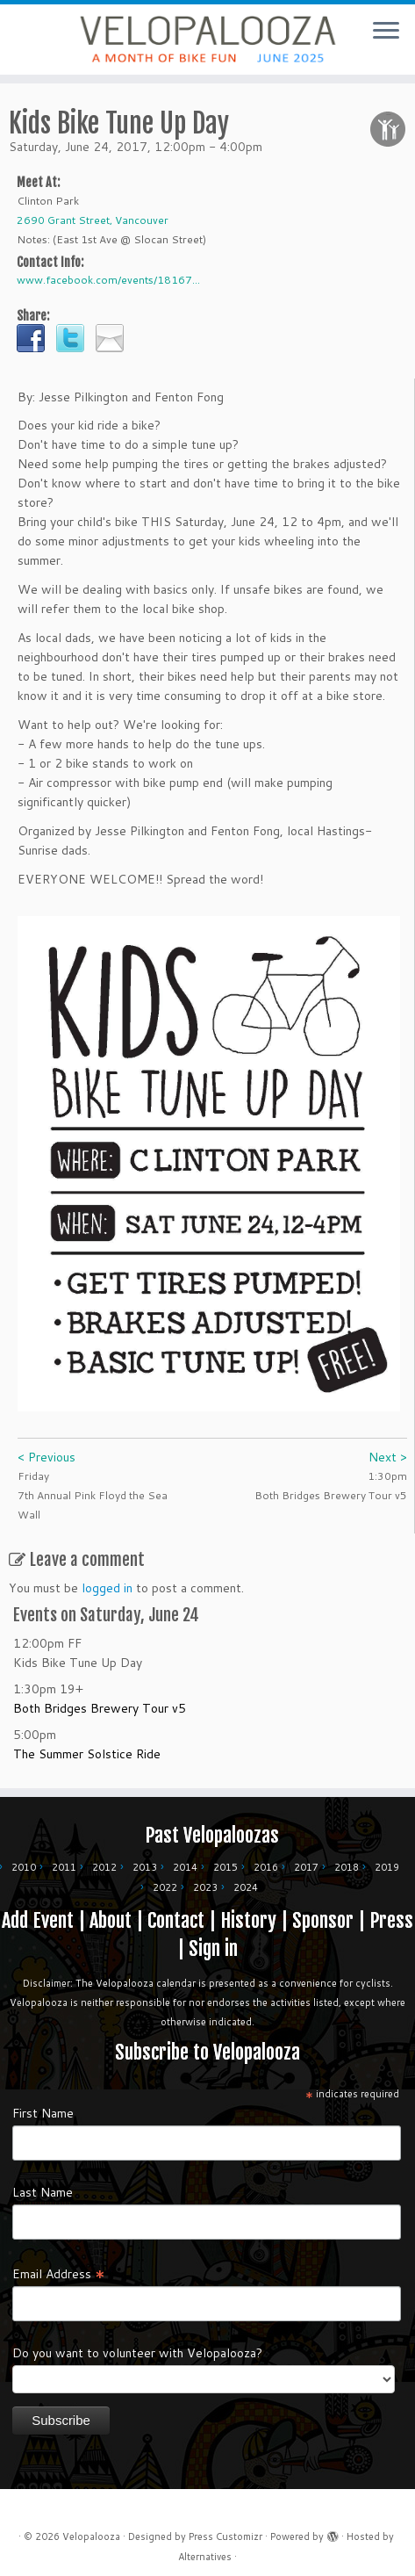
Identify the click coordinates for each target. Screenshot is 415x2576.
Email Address (58, 2273)
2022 (165, 1887)
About (110, 1920)
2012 (104, 1867)
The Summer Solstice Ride (87, 1754)
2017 (306, 1867)
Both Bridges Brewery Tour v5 (99, 1708)
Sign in (213, 1948)
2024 (245, 1887)
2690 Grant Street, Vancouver (92, 220)
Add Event (38, 1920)
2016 (266, 1867)
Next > (387, 1457)
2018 (346, 1867)
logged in (107, 1588)
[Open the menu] (386, 31)
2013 (144, 1867)
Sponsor (323, 1920)
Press (391, 1920)
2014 (185, 1867)
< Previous (46, 1457)
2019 (387, 1867)
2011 (64, 1867)
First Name (43, 2113)
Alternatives (205, 2557)
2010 (23, 1867)
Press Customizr (225, 2536)
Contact (175, 1920)
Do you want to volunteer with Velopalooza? (137, 2353)
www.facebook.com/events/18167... (108, 279)
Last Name (42, 2192)
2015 (225, 1867)
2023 (205, 1887)
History (248, 1920)
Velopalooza (91, 2536)
